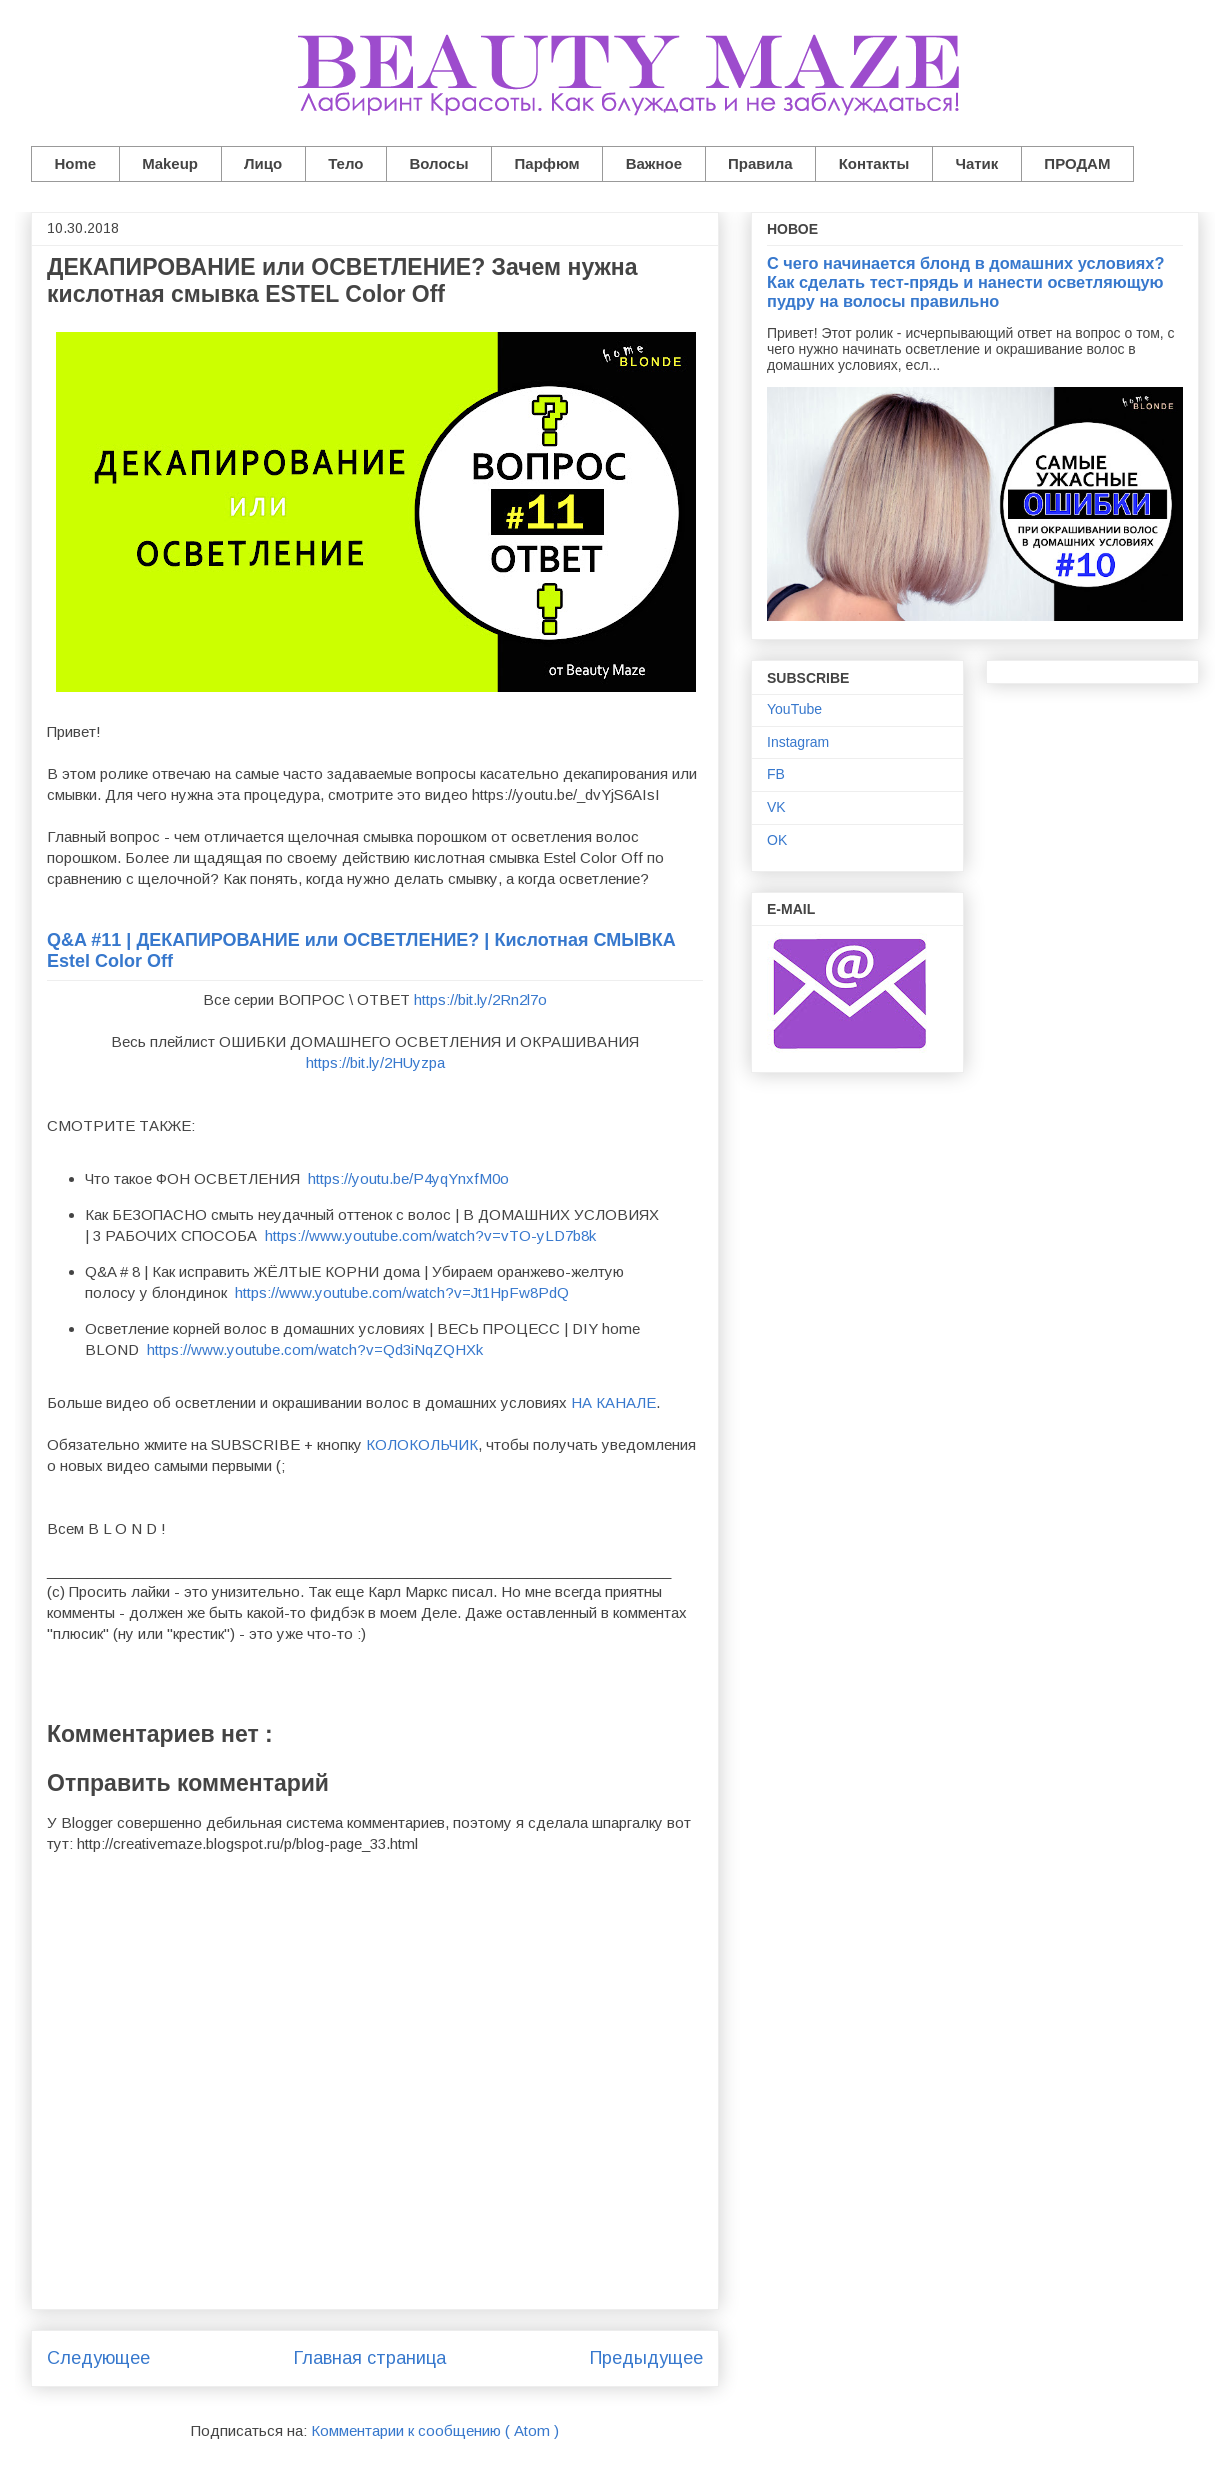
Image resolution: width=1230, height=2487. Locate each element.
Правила (760, 163)
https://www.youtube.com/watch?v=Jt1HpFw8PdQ (402, 1292)
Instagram (798, 742)
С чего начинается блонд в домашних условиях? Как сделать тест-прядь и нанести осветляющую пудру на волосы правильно (965, 282)
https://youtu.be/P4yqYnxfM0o (408, 1178)
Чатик (976, 163)
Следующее (98, 2358)
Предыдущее (646, 2358)
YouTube (794, 709)
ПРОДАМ (1077, 163)
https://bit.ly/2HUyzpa (375, 1062)
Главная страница (370, 2358)
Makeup (170, 163)
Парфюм (547, 163)
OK (777, 840)
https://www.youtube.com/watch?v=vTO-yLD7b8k (430, 1235)
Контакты (874, 163)
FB (776, 774)
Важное (654, 163)
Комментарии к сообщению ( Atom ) (435, 2430)
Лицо (263, 163)
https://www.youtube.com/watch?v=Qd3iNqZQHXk (315, 1349)
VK (776, 807)
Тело (345, 163)
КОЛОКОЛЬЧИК (422, 1444)
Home (76, 163)
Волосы (438, 163)
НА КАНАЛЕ (613, 1402)
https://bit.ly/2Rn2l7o (480, 999)
